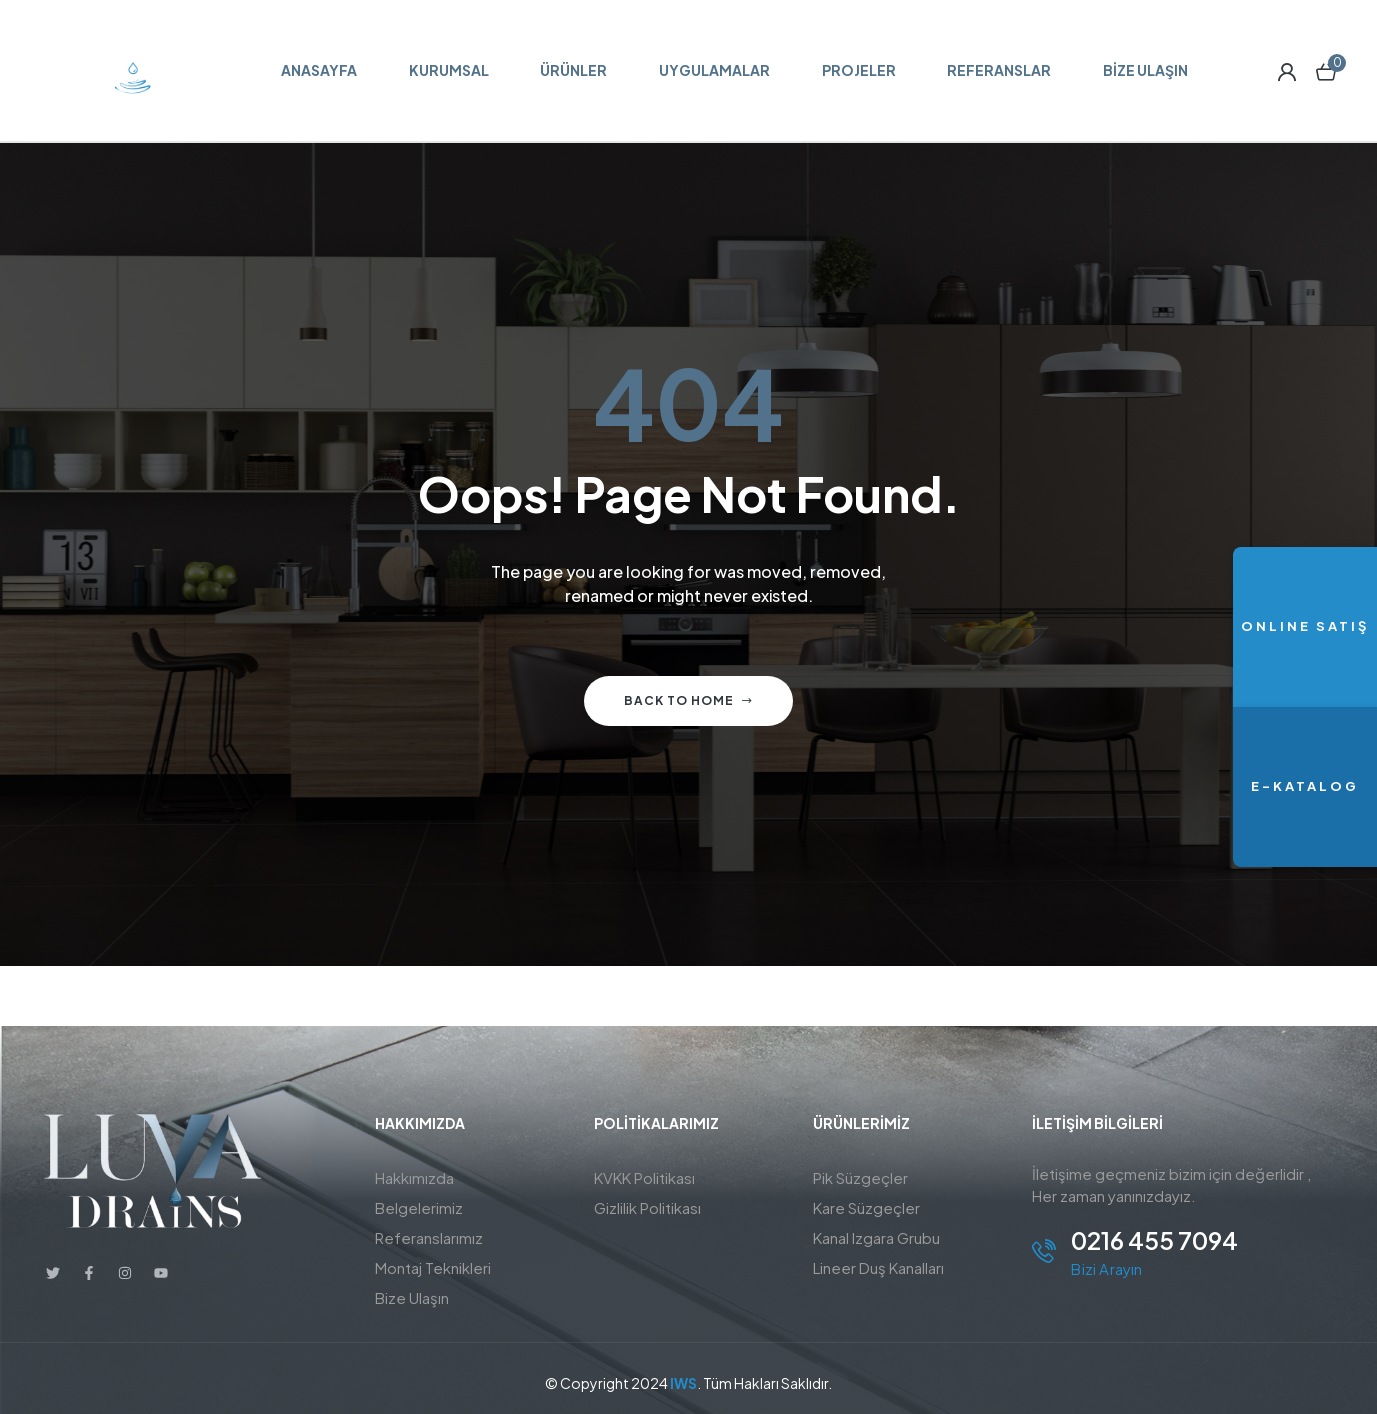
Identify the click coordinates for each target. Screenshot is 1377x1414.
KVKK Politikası (644, 1177)
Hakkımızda (414, 1177)
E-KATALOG (1305, 786)
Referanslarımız (429, 1237)
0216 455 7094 (1154, 1240)
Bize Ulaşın (412, 1297)
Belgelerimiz (419, 1207)
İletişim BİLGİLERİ (1097, 1123)
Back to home (688, 700)
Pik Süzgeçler (860, 1177)
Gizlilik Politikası (647, 1207)
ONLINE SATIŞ (1305, 626)
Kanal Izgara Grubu (876, 1237)
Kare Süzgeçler (866, 1207)
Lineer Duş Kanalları (878, 1267)
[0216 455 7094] (1044, 1251)
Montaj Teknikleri (433, 1267)
